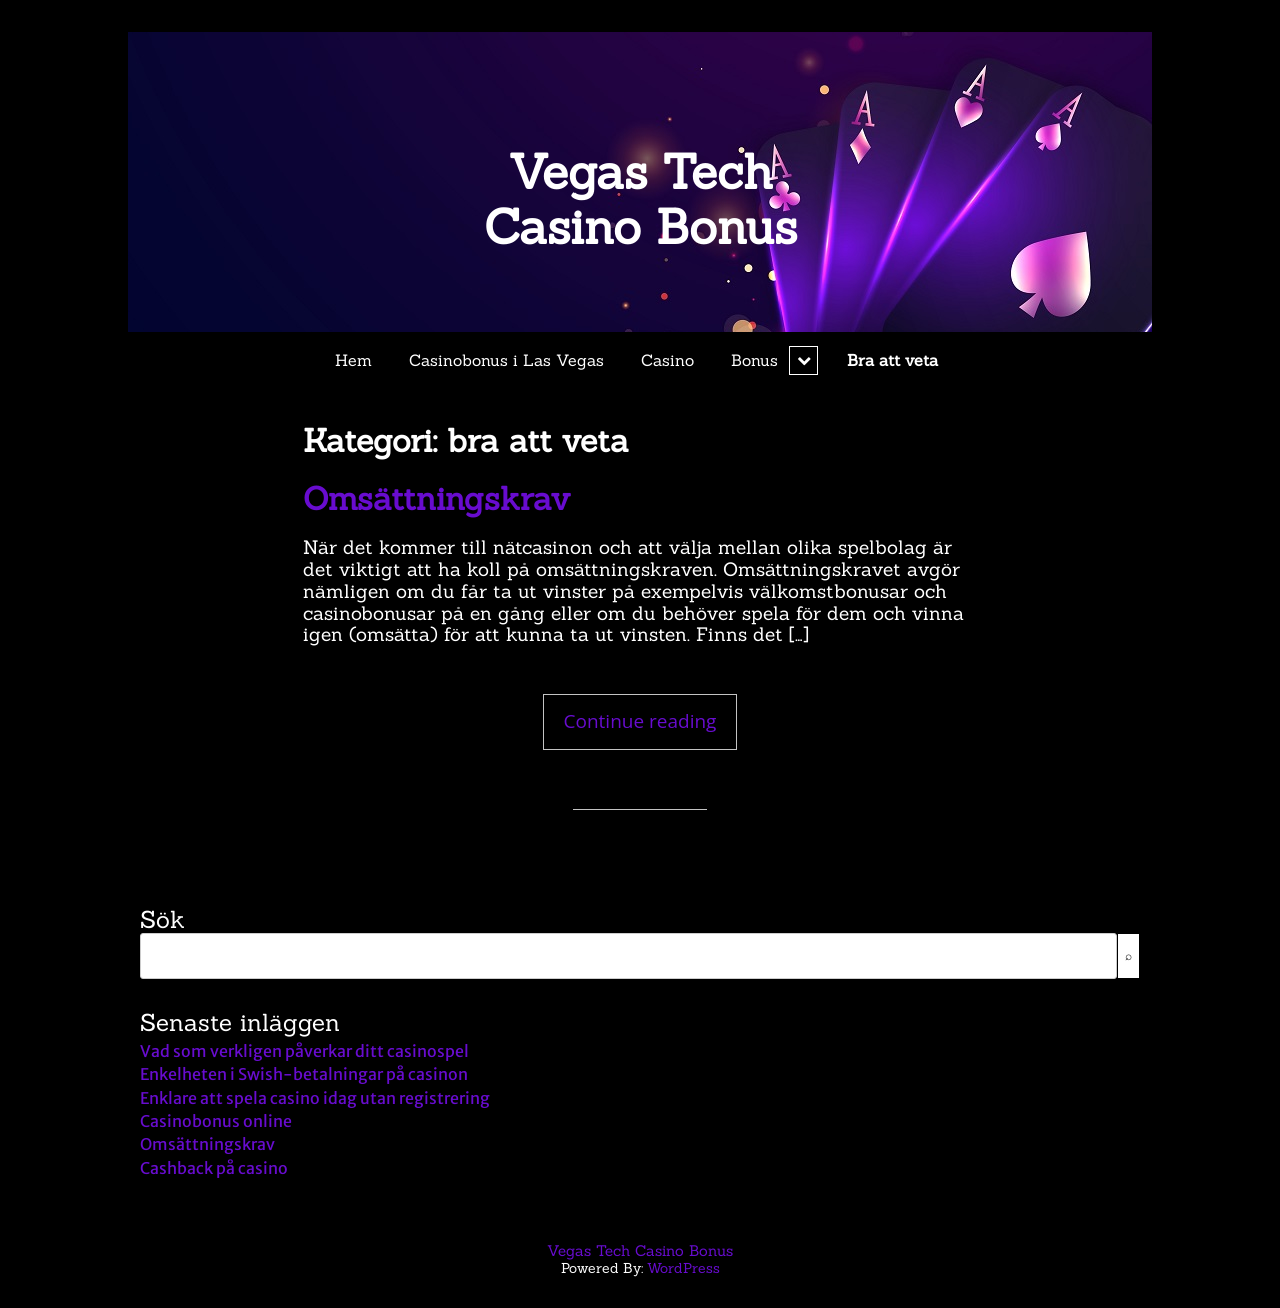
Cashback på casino (214, 1168)
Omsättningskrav (436, 498)
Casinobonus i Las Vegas (506, 360)
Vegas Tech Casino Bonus (640, 199)
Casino (667, 360)
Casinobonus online (216, 1121)
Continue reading (651, 721)
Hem (353, 360)
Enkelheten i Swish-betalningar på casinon (304, 1074)
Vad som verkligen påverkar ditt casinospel (304, 1051)
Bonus (754, 360)
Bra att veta (892, 360)
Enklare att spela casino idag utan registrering (315, 1098)
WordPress (683, 1268)
